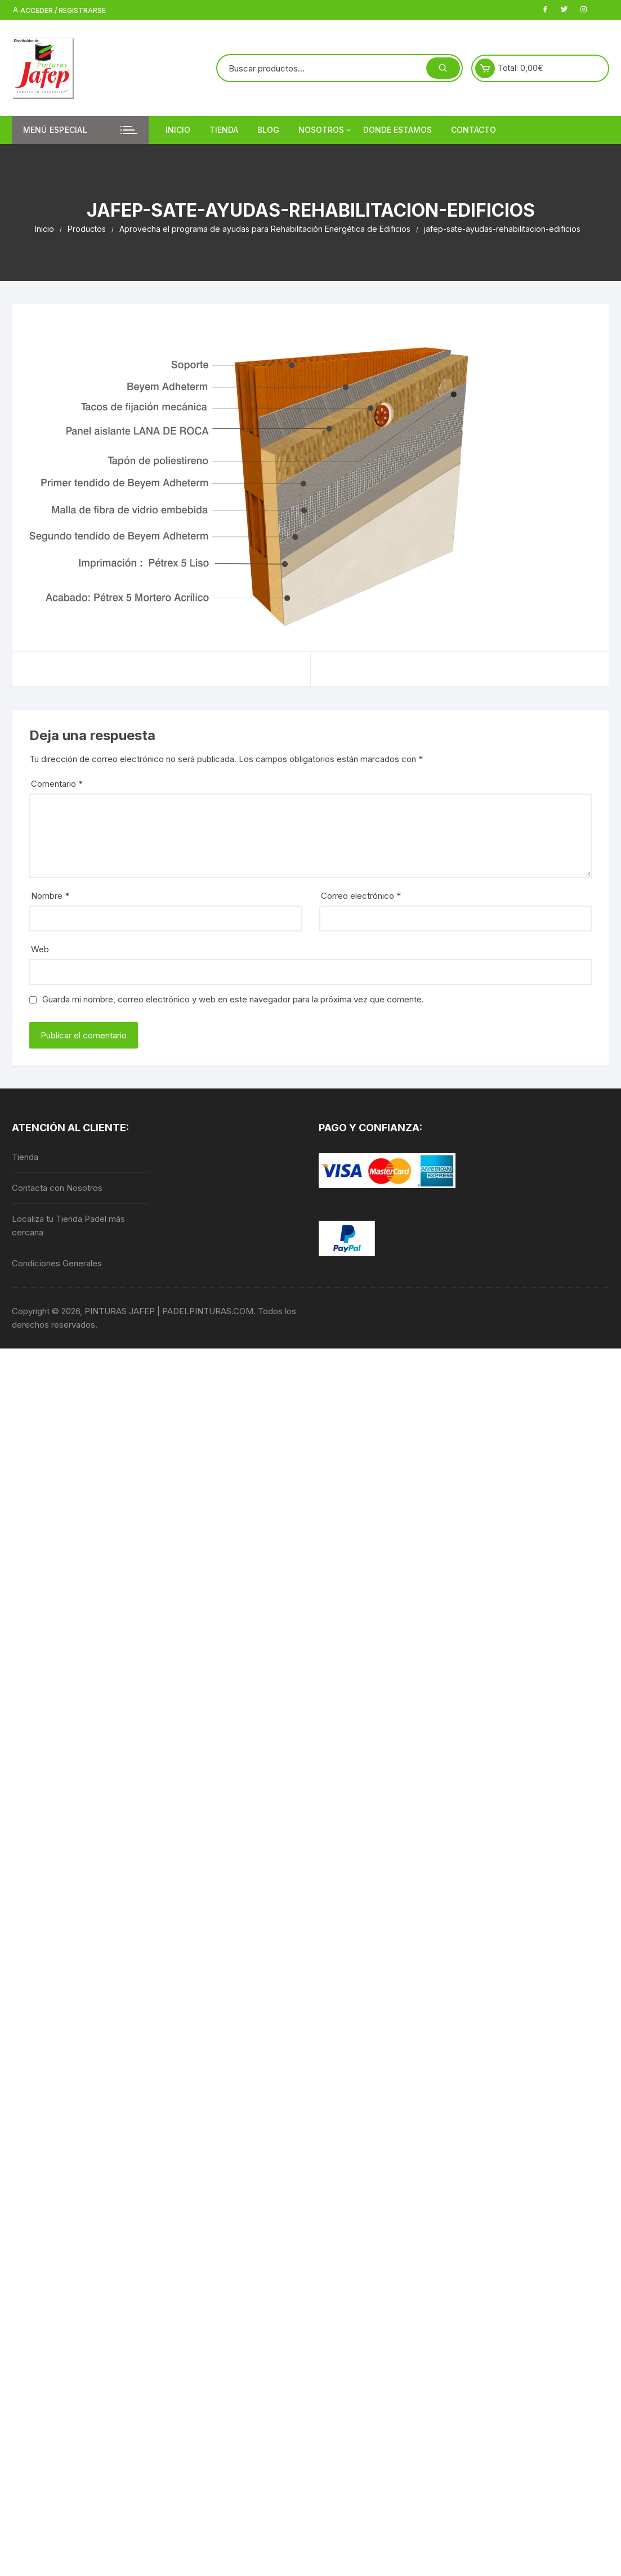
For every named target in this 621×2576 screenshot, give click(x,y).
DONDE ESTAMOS (397, 130)
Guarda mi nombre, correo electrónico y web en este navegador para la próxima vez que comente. (233, 999)
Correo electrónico (361, 895)
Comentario (57, 783)
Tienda (223, 130)
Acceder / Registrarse (59, 10)
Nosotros (325, 130)
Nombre (50, 895)
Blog (268, 130)
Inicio (178, 130)
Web (40, 949)
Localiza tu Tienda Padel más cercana (68, 1225)
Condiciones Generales (57, 1263)
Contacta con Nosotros (57, 1187)
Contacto (473, 130)
